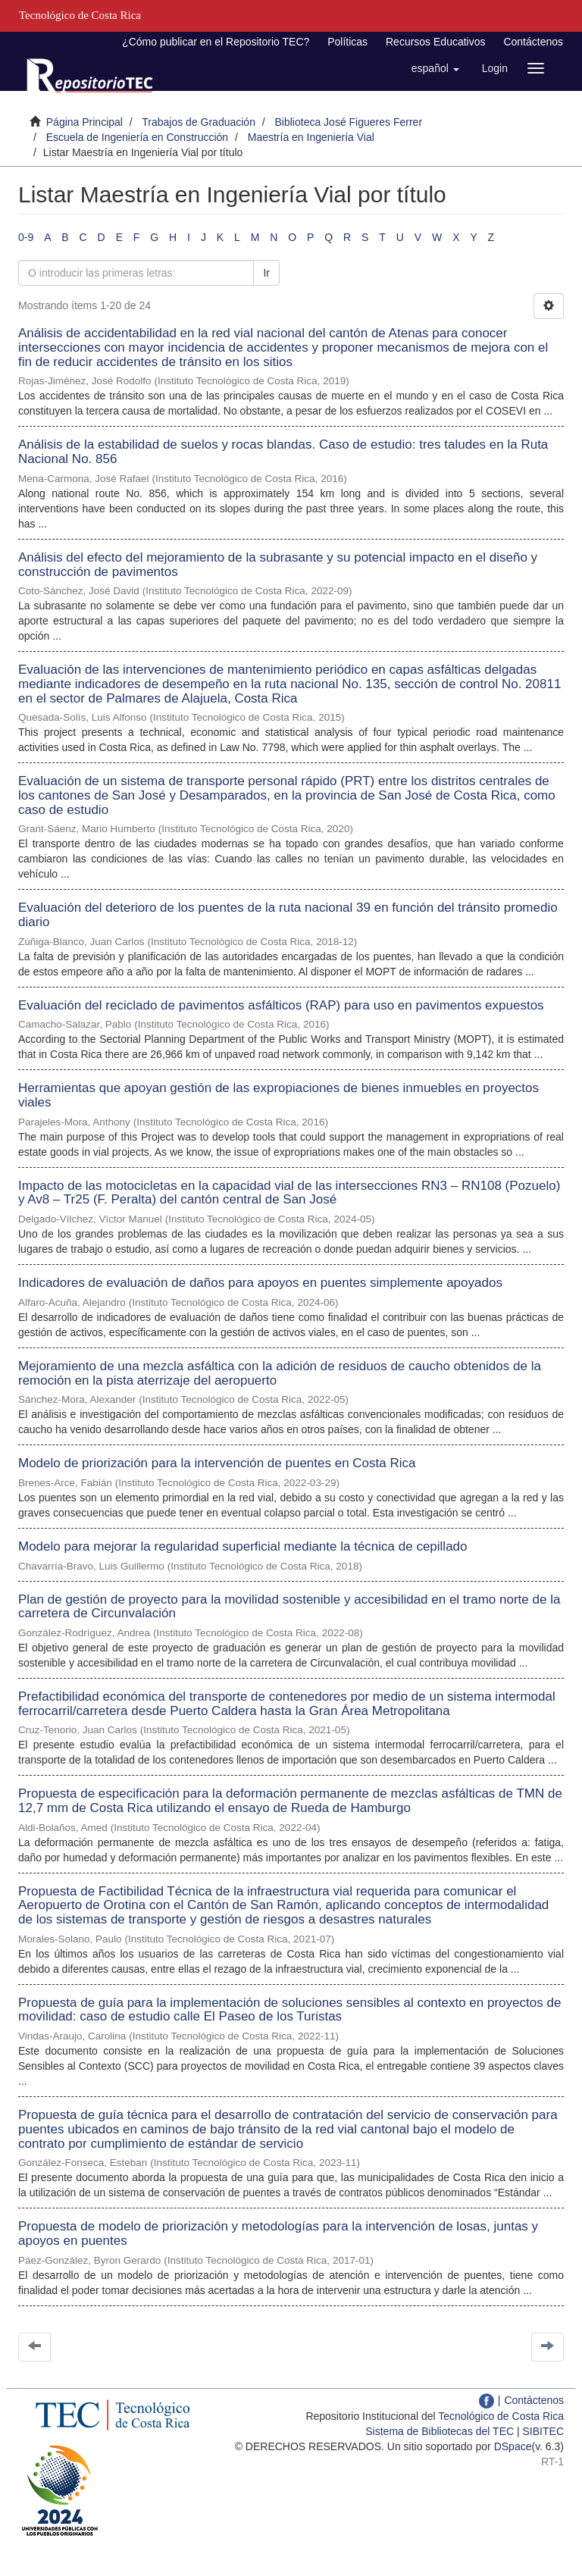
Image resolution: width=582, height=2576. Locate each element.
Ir (266, 273)
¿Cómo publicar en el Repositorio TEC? (215, 42)
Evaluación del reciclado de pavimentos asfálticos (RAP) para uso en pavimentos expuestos (281, 1005)
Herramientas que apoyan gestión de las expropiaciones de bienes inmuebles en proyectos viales (278, 1095)
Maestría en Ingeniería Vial (311, 137)
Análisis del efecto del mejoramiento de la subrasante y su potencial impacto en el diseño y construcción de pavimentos (277, 564)
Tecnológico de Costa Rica (501, 2416)
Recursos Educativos (436, 42)
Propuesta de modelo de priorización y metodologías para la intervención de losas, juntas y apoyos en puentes (278, 2233)
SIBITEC (543, 2431)
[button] (435, 68)
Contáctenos (533, 42)
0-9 (25, 237)
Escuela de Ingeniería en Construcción (137, 137)
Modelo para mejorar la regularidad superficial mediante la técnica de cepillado (243, 1546)
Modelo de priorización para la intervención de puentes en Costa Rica (216, 1463)
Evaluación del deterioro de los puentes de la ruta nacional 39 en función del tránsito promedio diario (288, 914)
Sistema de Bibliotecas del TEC (439, 2431)
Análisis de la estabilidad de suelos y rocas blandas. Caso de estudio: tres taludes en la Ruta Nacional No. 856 (283, 451)
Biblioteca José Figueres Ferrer (349, 122)
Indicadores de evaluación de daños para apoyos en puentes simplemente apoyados (260, 1282)
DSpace (513, 2446)
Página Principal (84, 122)
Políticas (347, 42)
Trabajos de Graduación (198, 122)
